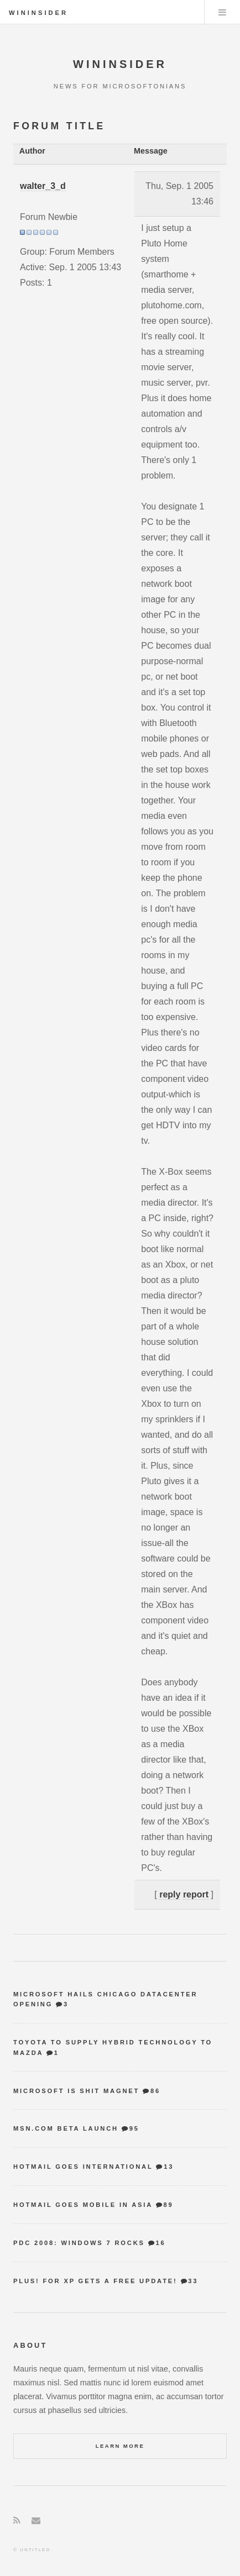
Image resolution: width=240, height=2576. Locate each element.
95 (134, 2128)
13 (169, 2166)
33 (193, 2281)
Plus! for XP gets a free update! (95, 2281)
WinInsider (38, 12)
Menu (222, 12)
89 (168, 2204)
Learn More (120, 2446)
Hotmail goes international (83, 2166)
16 (161, 2242)
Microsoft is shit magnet (76, 2091)
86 (155, 2091)
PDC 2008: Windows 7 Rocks (79, 2242)
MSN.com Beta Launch (65, 2128)
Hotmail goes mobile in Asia (83, 2204)
